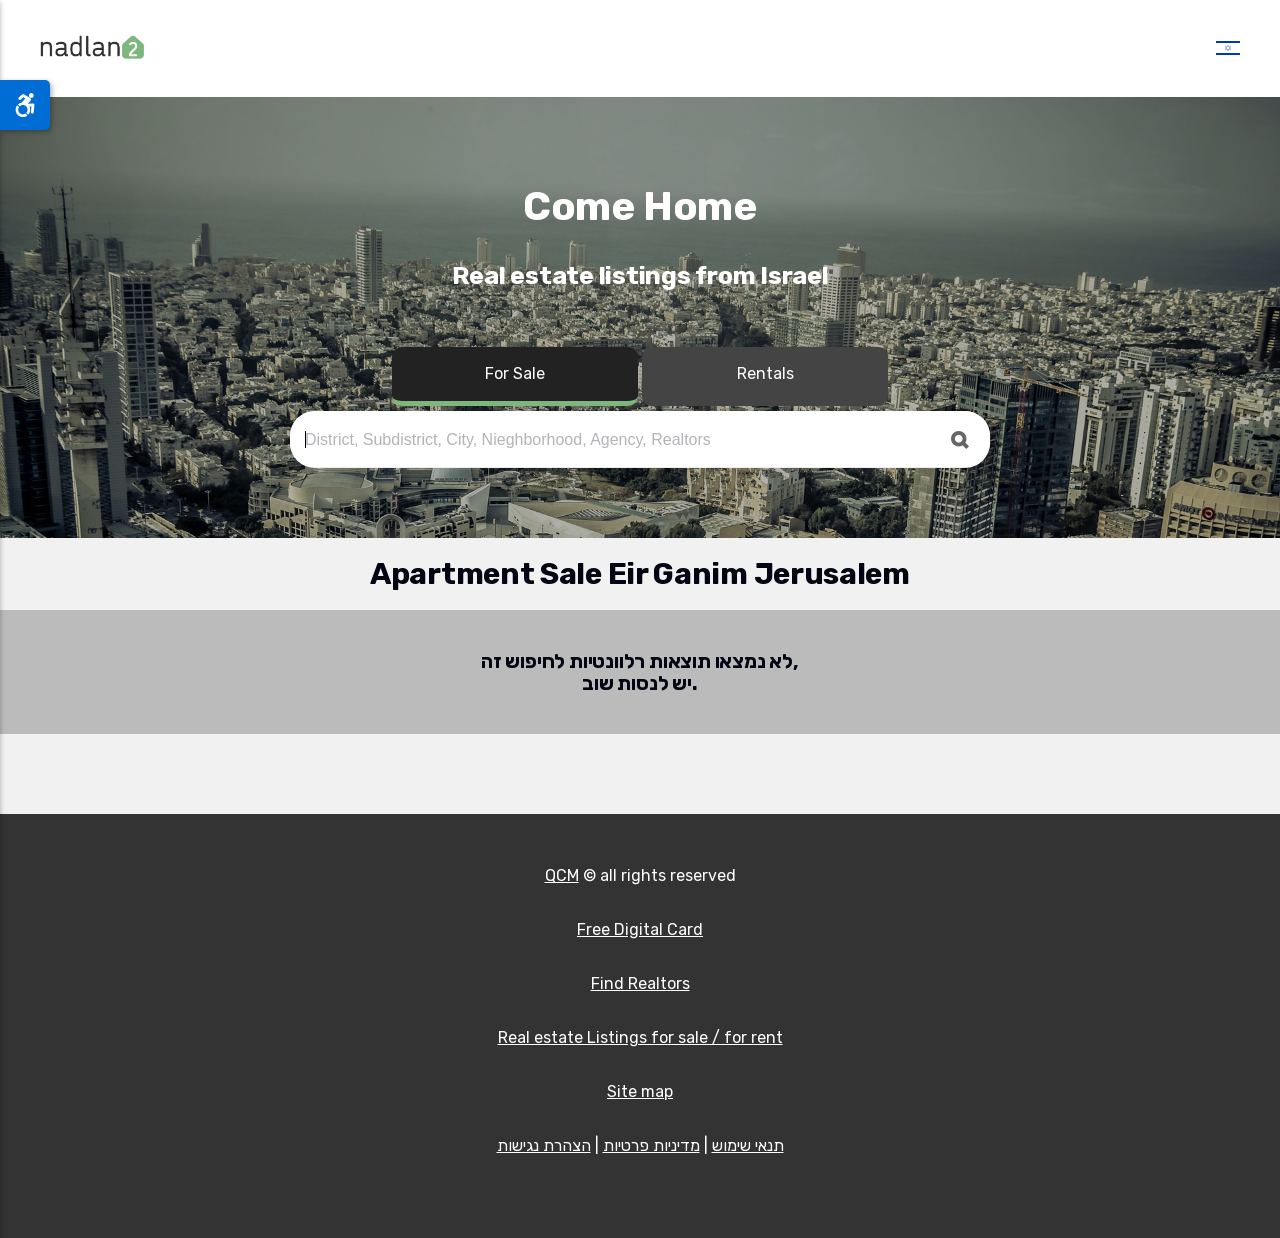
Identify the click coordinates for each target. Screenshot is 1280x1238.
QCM (562, 875)
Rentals (765, 373)
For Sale (515, 373)
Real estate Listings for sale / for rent (640, 1037)
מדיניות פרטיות (651, 1145)
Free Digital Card (640, 929)
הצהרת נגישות (544, 1145)
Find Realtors (640, 983)
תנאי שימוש (748, 1145)
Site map (640, 1091)
